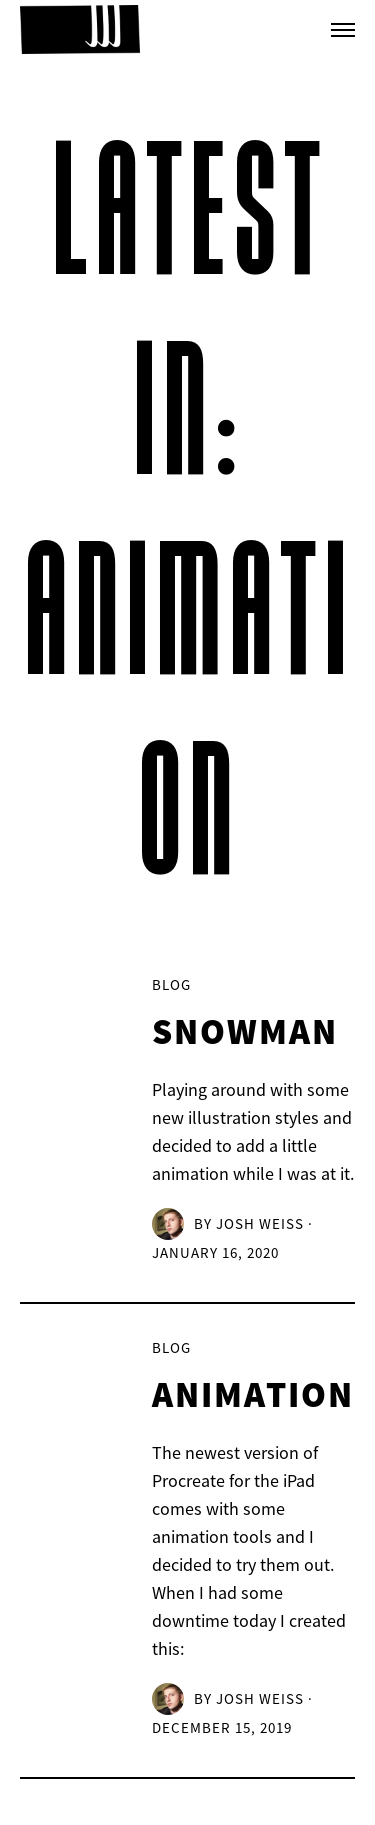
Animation (253, 1397)
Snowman (245, 1034)
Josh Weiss (260, 1223)
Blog (171, 984)
